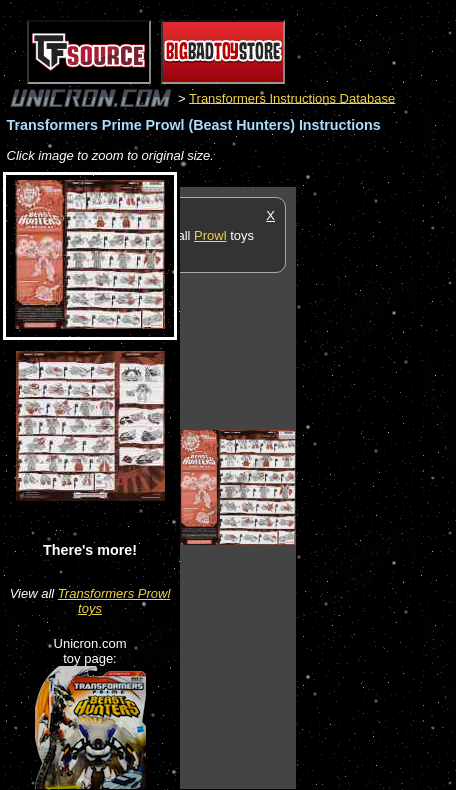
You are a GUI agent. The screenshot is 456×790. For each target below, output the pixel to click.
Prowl (210, 235)
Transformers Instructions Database (292, 97)
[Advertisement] (376, 487)
